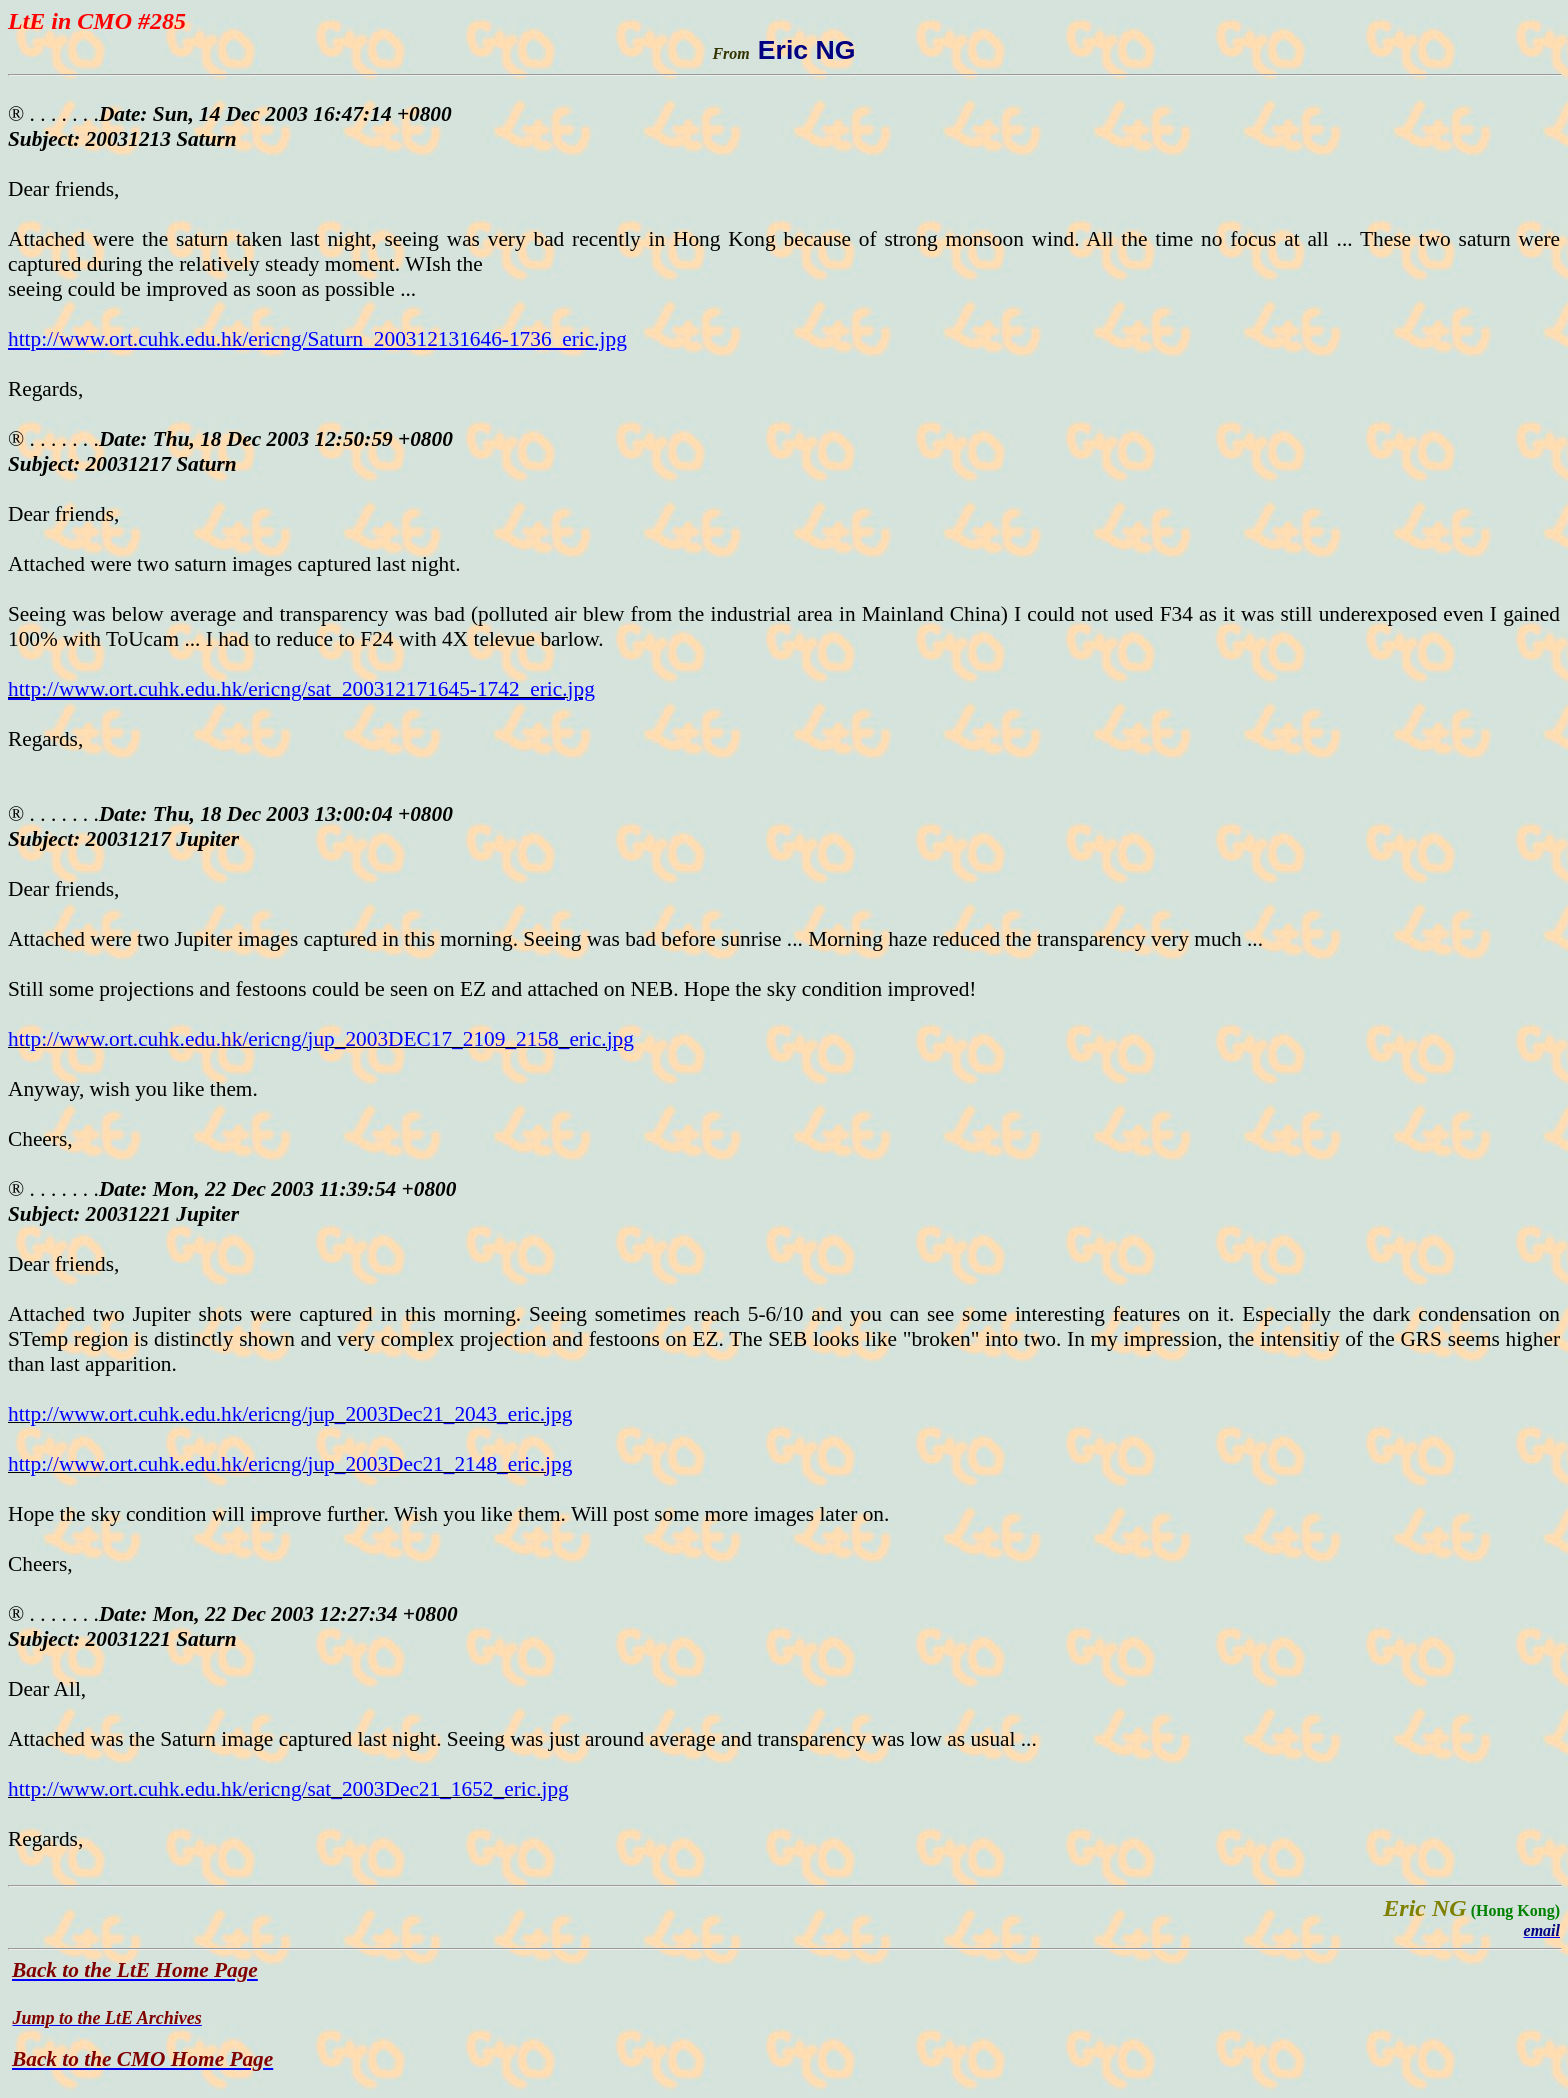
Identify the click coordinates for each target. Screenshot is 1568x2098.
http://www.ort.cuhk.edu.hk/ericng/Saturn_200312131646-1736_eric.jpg (317, 339)
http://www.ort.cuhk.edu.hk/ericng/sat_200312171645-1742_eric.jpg (301, 689)
